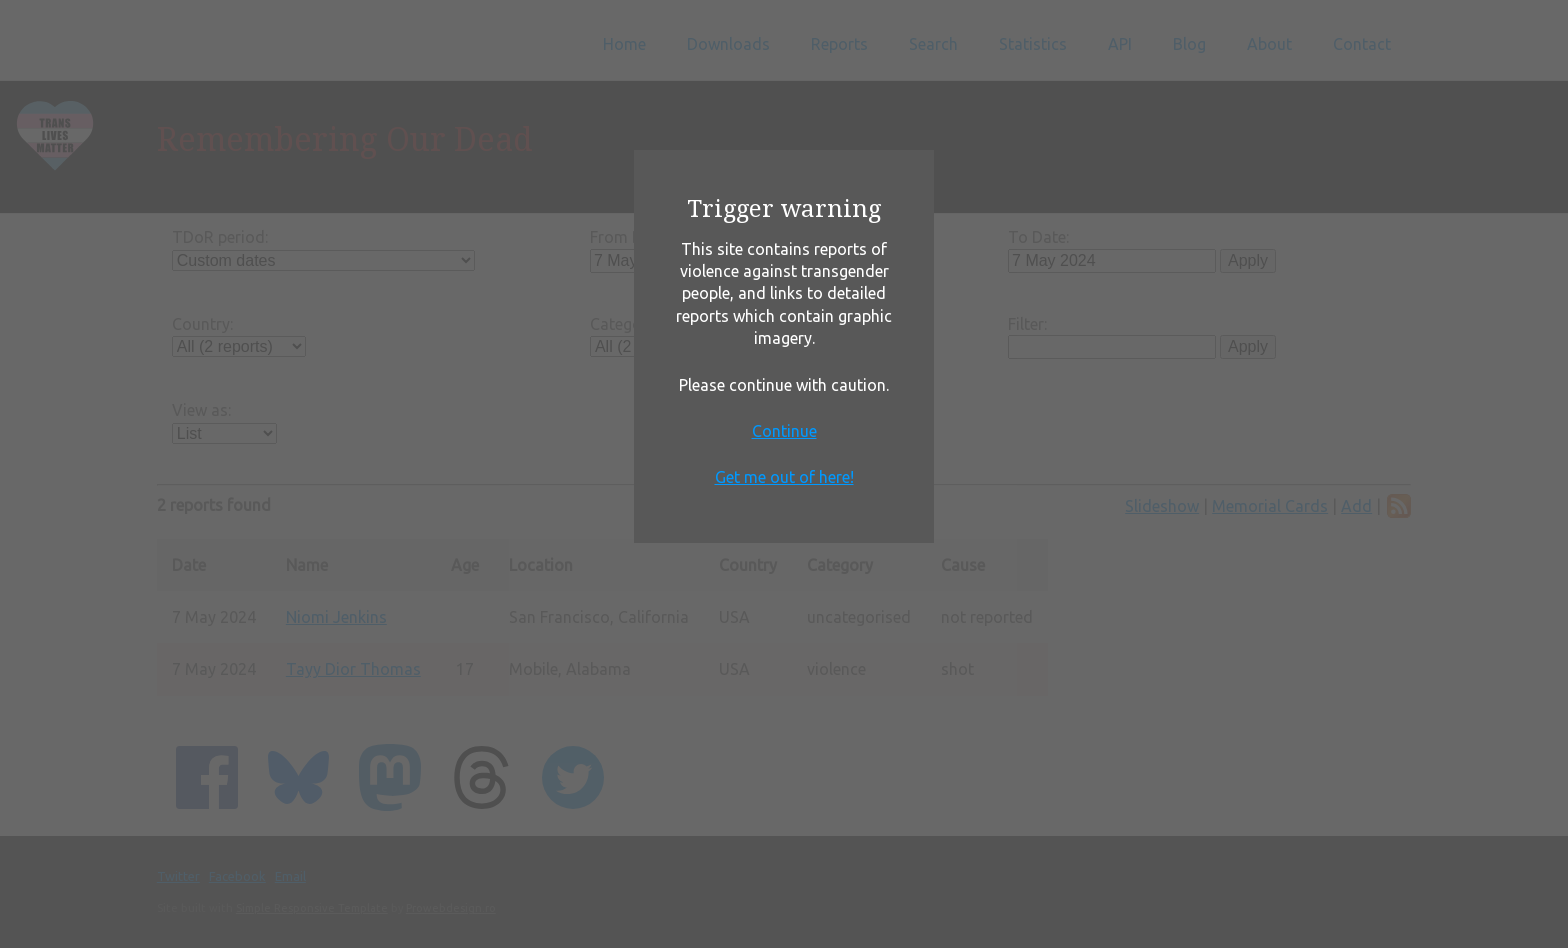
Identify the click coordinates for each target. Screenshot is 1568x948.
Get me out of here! (784, 477)
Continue (784, 431)
